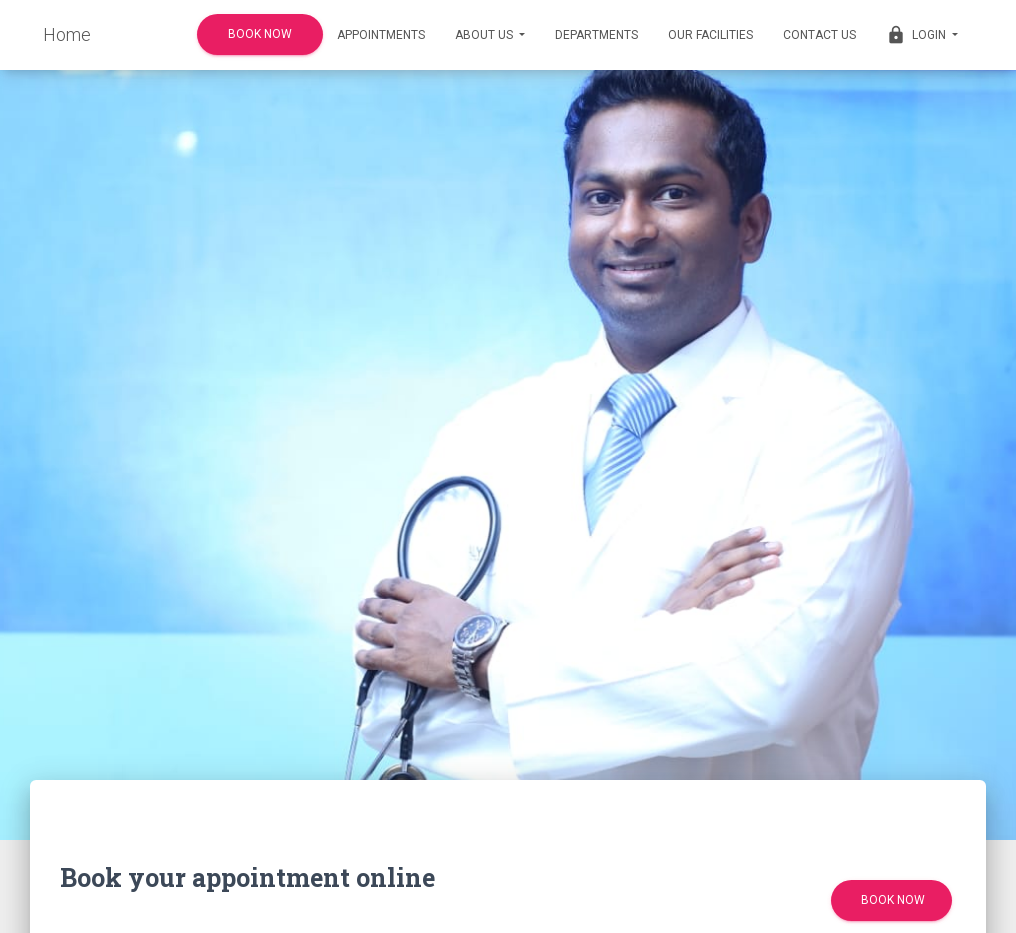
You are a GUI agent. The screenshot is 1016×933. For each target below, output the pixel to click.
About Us (490, 35)
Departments (596, 35)
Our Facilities (710, 35)
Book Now (260, 34)
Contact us (819, 35)
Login (922, 35)
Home (67, 34)
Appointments (381, 35)
